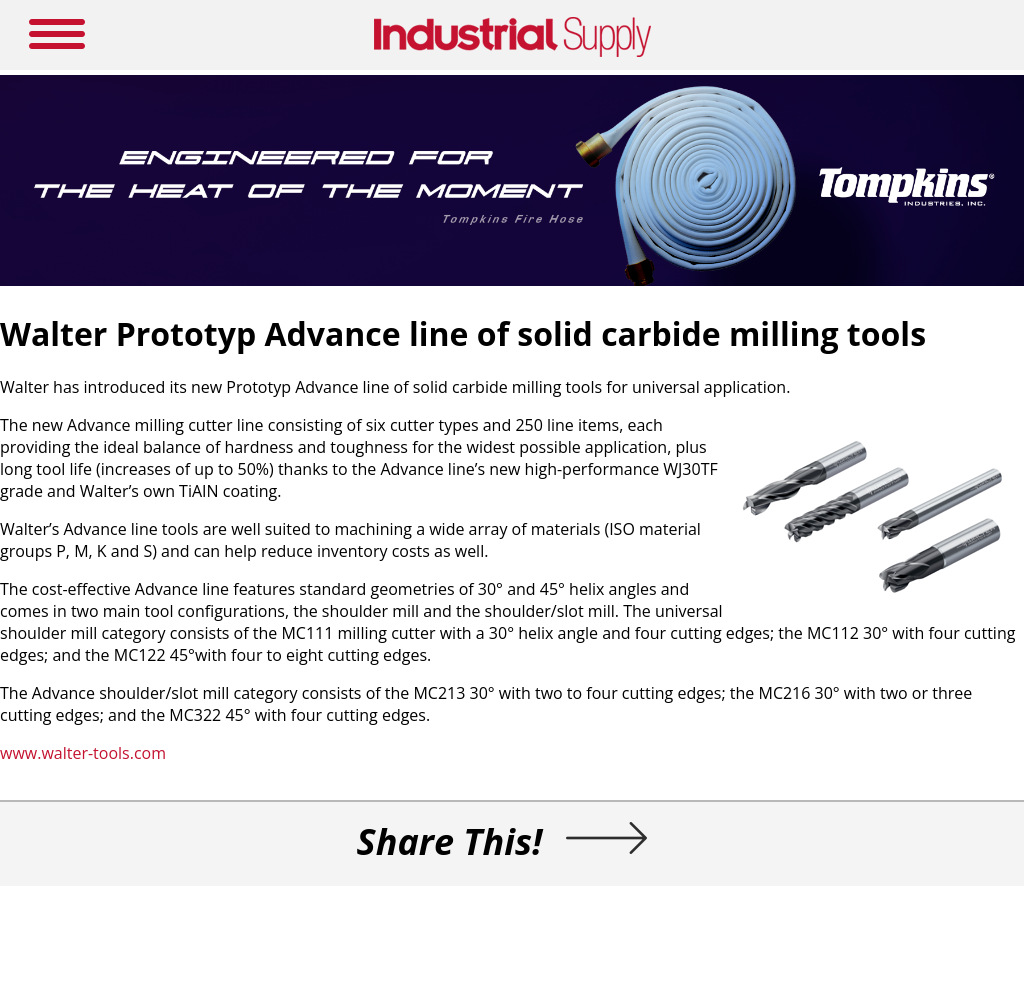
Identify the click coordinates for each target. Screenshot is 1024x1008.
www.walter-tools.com (83, 753)
